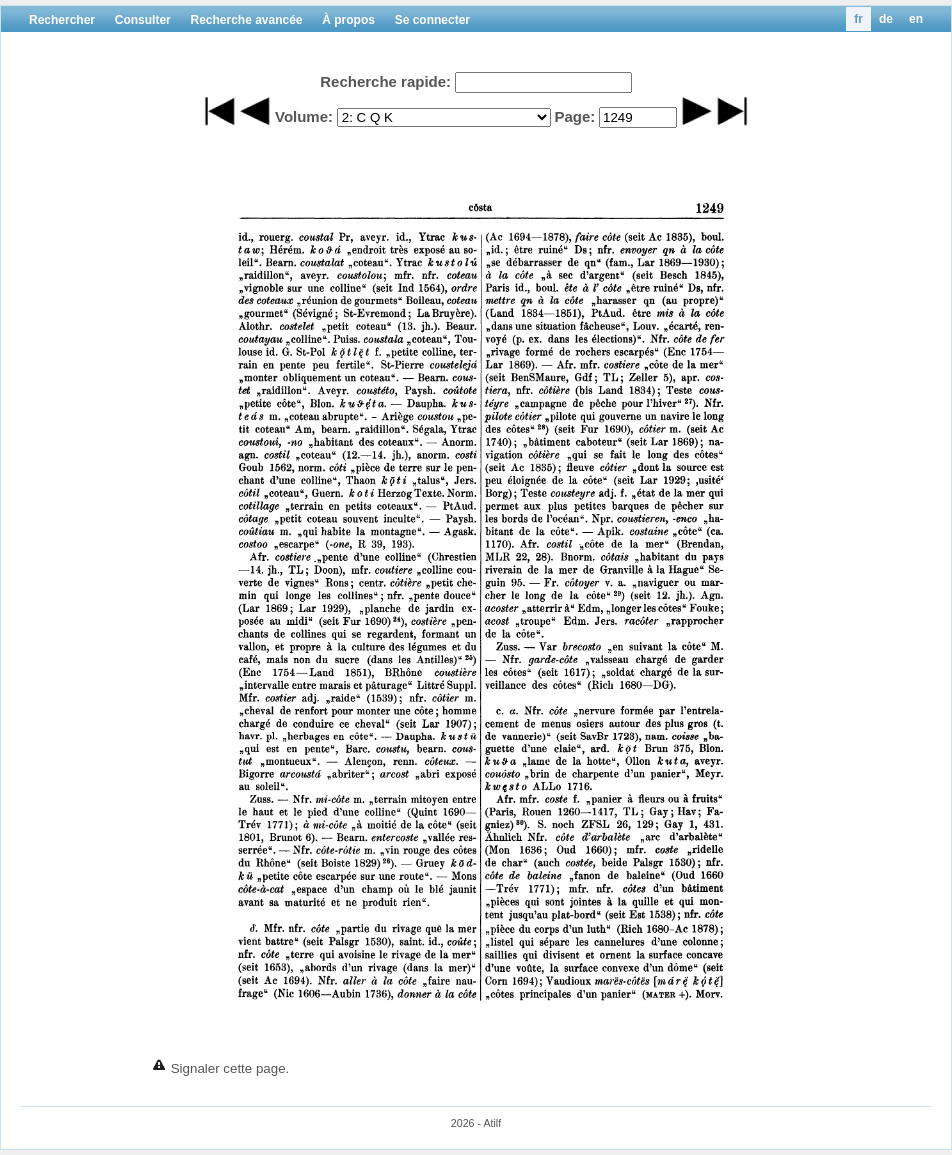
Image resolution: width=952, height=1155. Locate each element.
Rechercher (62, 20)
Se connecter (432, 20)
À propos (348, 20)
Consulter (143, 20)
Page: (574, 116)
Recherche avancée (246, 20)
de (886, 19)
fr (858, 19)
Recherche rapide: (385, 81)
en (916, 19)
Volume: (304, 116)
